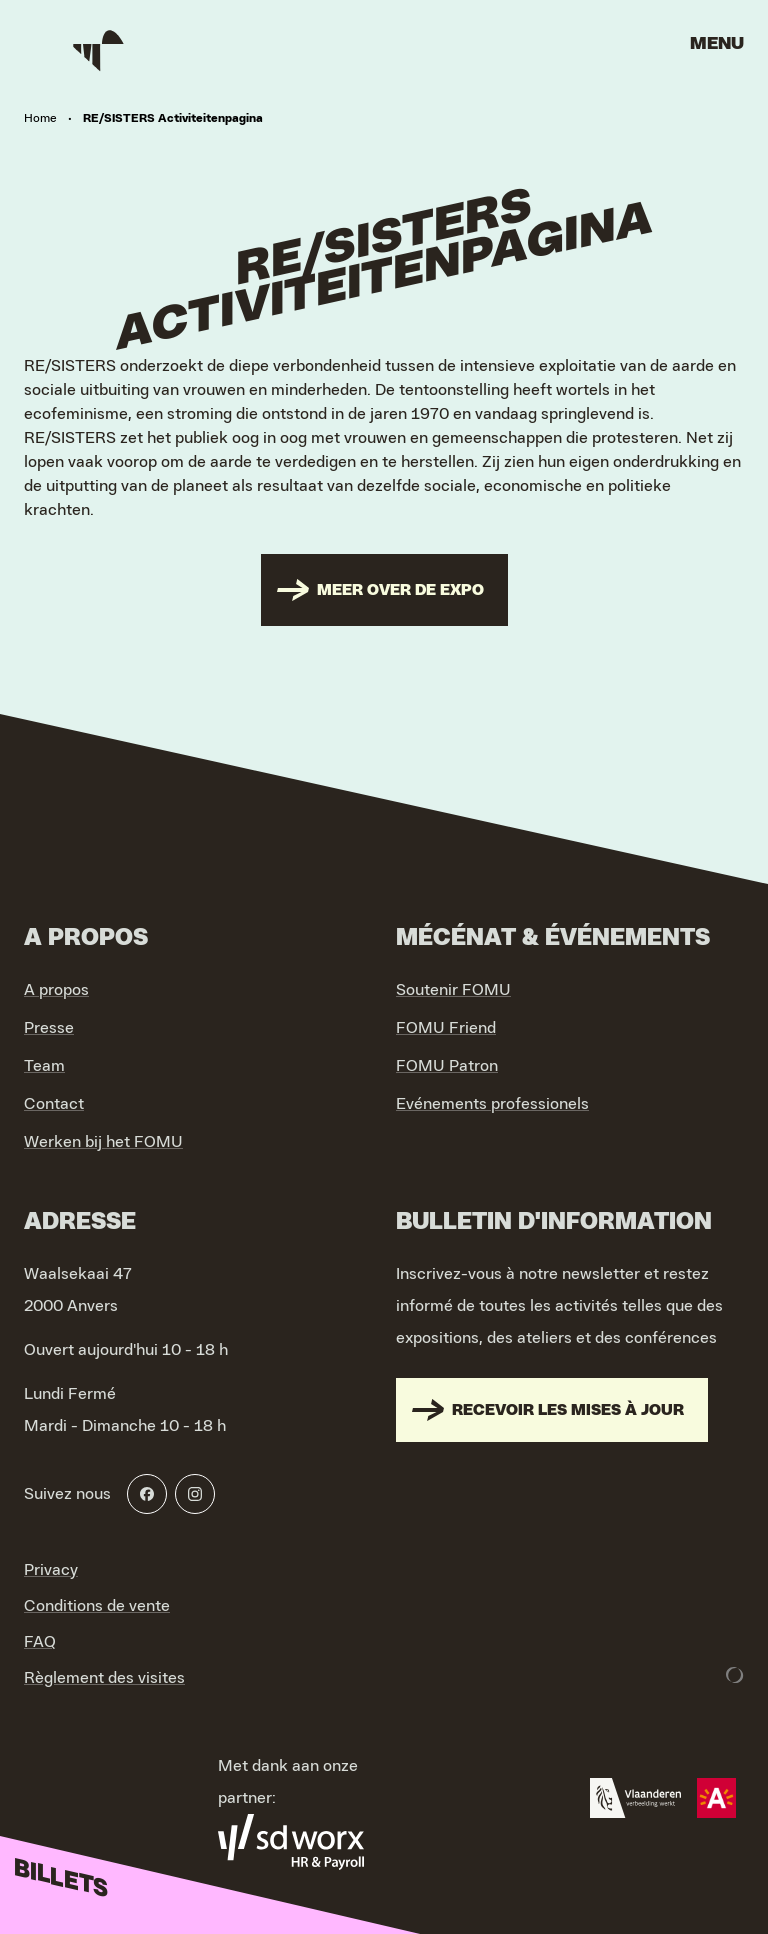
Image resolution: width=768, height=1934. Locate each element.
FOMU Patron (447, 1066)
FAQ (40, 1642)
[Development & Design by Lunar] (735, 1675)
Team (44, 1066)
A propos (56, 990)
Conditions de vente (97, 1606)
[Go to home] (100, 50)
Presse (49, 1028)
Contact (54, 1104)
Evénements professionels (492, 1104)
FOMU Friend (446, 1028)
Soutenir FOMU (453, 990)
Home (40, 118)
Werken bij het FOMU (103, 1142)
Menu (717, 44)
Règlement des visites (104, 1678)
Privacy (51, 1570)
